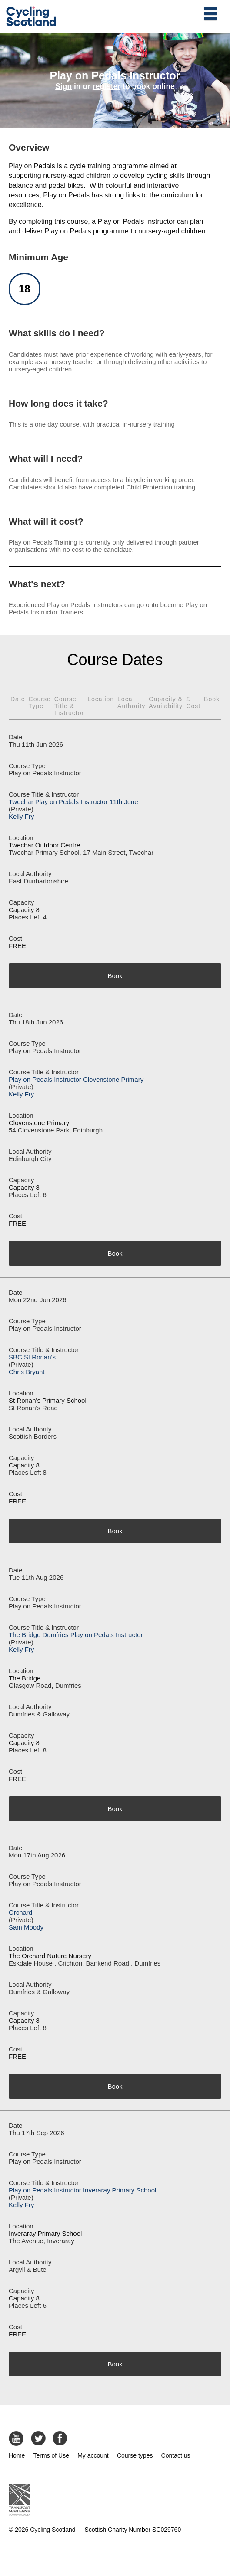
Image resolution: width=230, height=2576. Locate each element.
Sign (63, 86)
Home (17, 2455)
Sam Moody (26, 1927)
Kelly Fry (21, 816)
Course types (135, 2455)
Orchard (20, 1912)
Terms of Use (51, 2455)
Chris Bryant (27, 1371)
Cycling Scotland (52, 2529)
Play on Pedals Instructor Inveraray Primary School (82, 2190)
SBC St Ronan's (32, 1357)
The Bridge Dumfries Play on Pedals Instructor (76, 1634)
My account (93, 2455)
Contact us (175, 2455)
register (106, 86)
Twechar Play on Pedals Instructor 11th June (73, 801)
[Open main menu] (210, 13)
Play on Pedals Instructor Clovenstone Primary (76, 1079)
